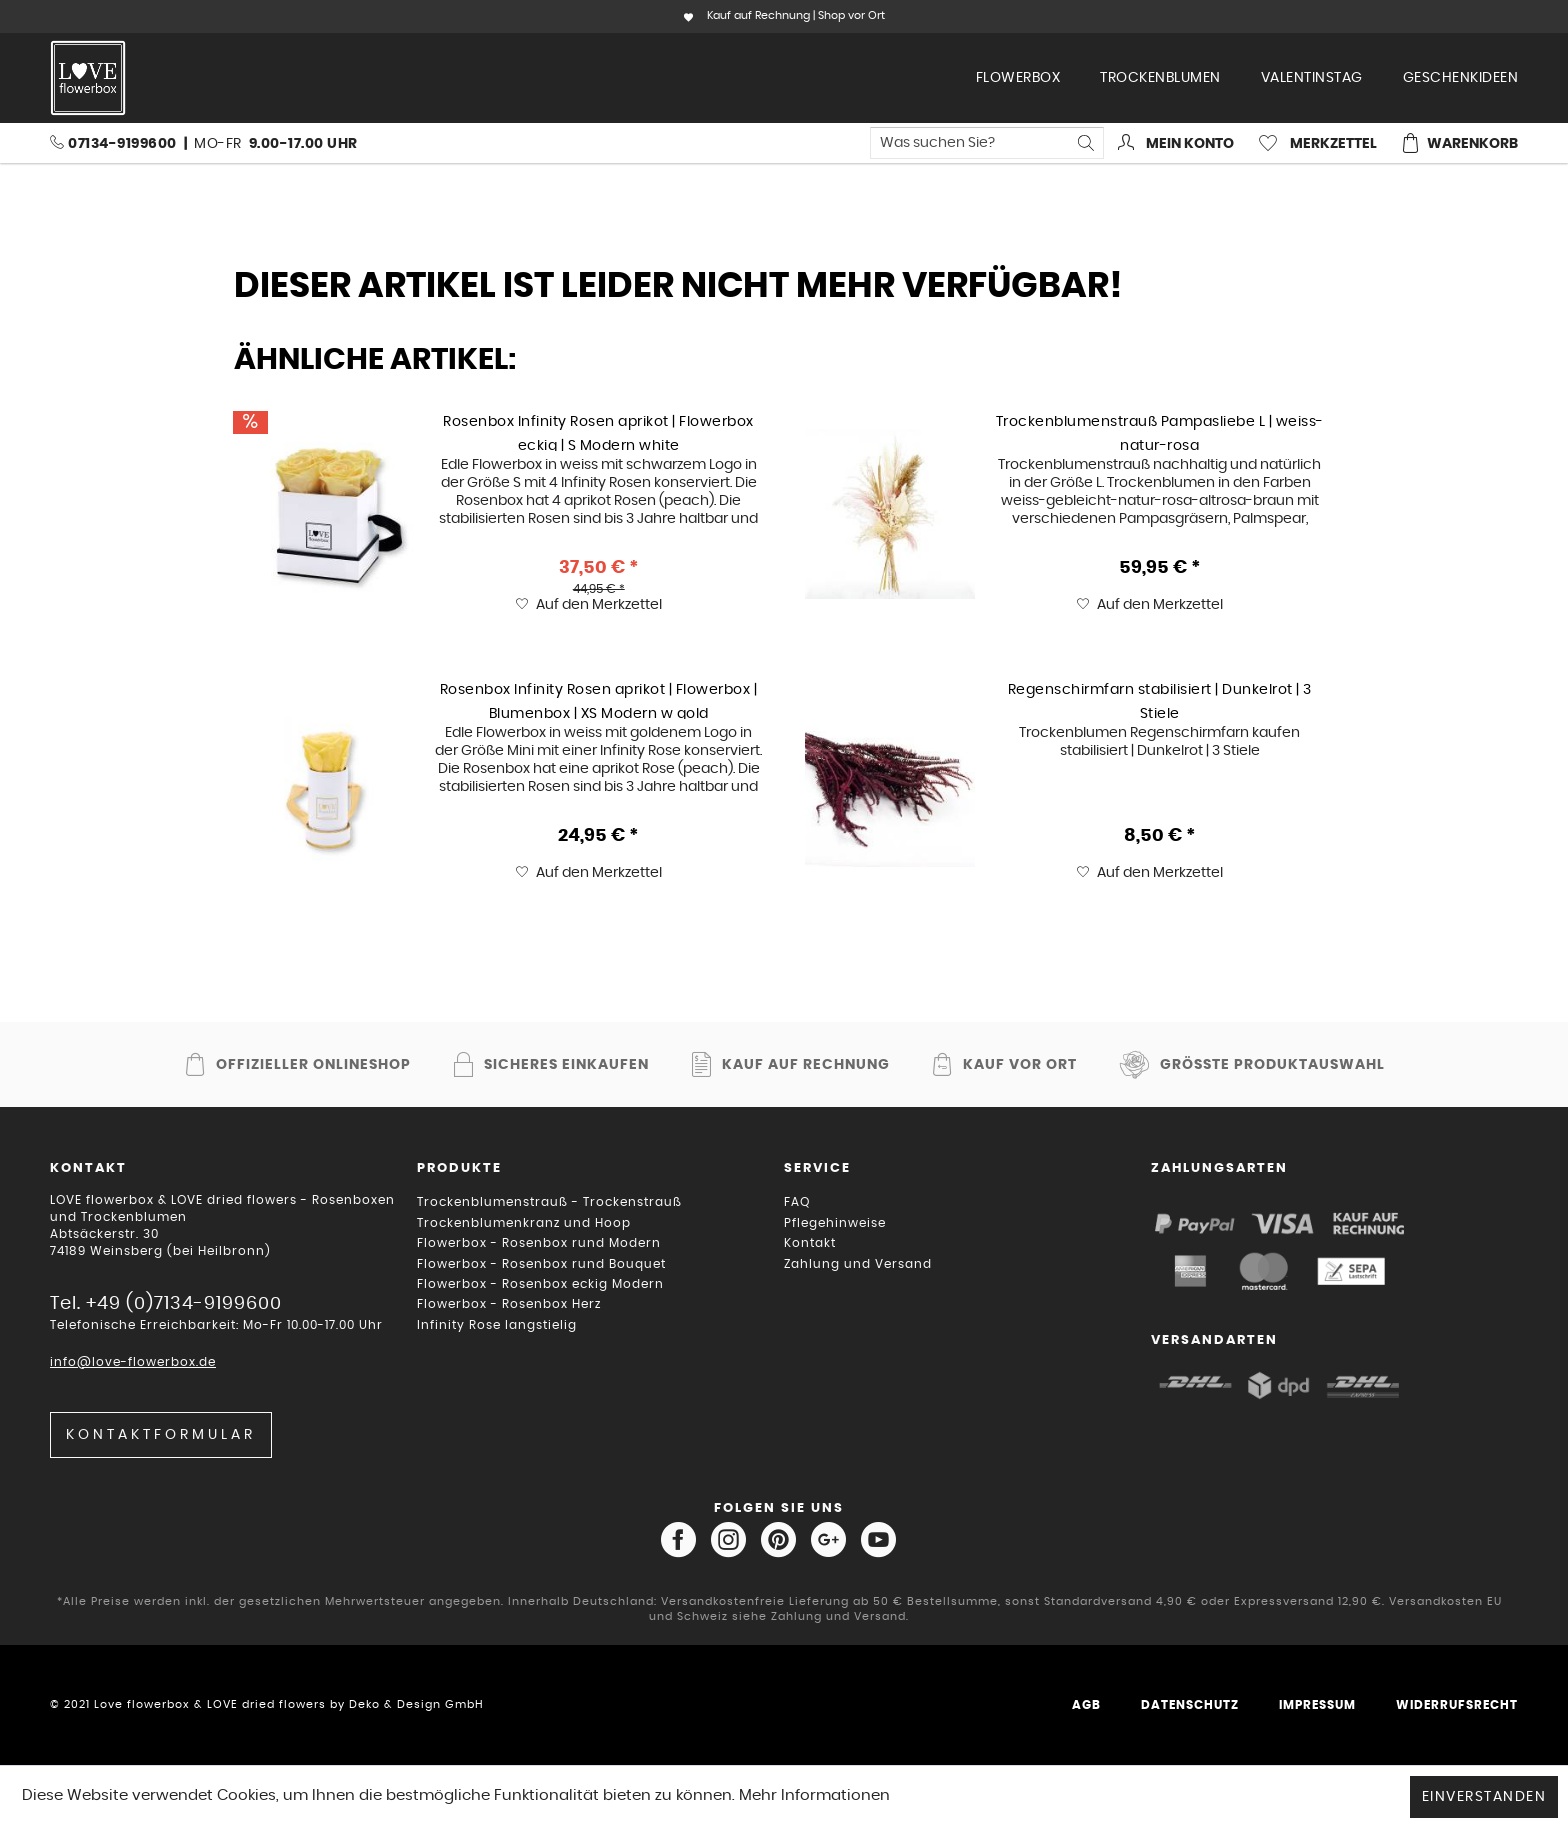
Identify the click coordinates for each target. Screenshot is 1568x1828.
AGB (1086, 1705)
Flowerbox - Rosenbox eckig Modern (540, 1284)
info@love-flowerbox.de (133, 1362)
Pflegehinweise (835, 1223)
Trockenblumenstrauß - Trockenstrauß (549, 1202)
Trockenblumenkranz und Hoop (524, 1223)
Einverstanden (1484, 1797)
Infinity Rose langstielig (497, 1325)
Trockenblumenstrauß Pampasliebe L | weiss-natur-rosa (1160, 433)
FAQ (797, 1202)
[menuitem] (1018, 78)
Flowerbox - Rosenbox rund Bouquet (541, 1264)
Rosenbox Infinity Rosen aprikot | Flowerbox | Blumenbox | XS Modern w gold (599, 701)
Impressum (1317, 1705)
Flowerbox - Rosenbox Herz (509, 1304)
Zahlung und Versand (858, 1264)
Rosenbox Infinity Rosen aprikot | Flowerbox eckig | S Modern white (598, 433)
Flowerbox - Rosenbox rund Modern (539, 1243)
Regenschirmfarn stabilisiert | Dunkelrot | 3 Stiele (1160, 701)
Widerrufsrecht (1457, 1705)
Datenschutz (1190, 1705)
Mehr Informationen (814, 1795)
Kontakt (810, 1243)
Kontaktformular (161, 1435)
